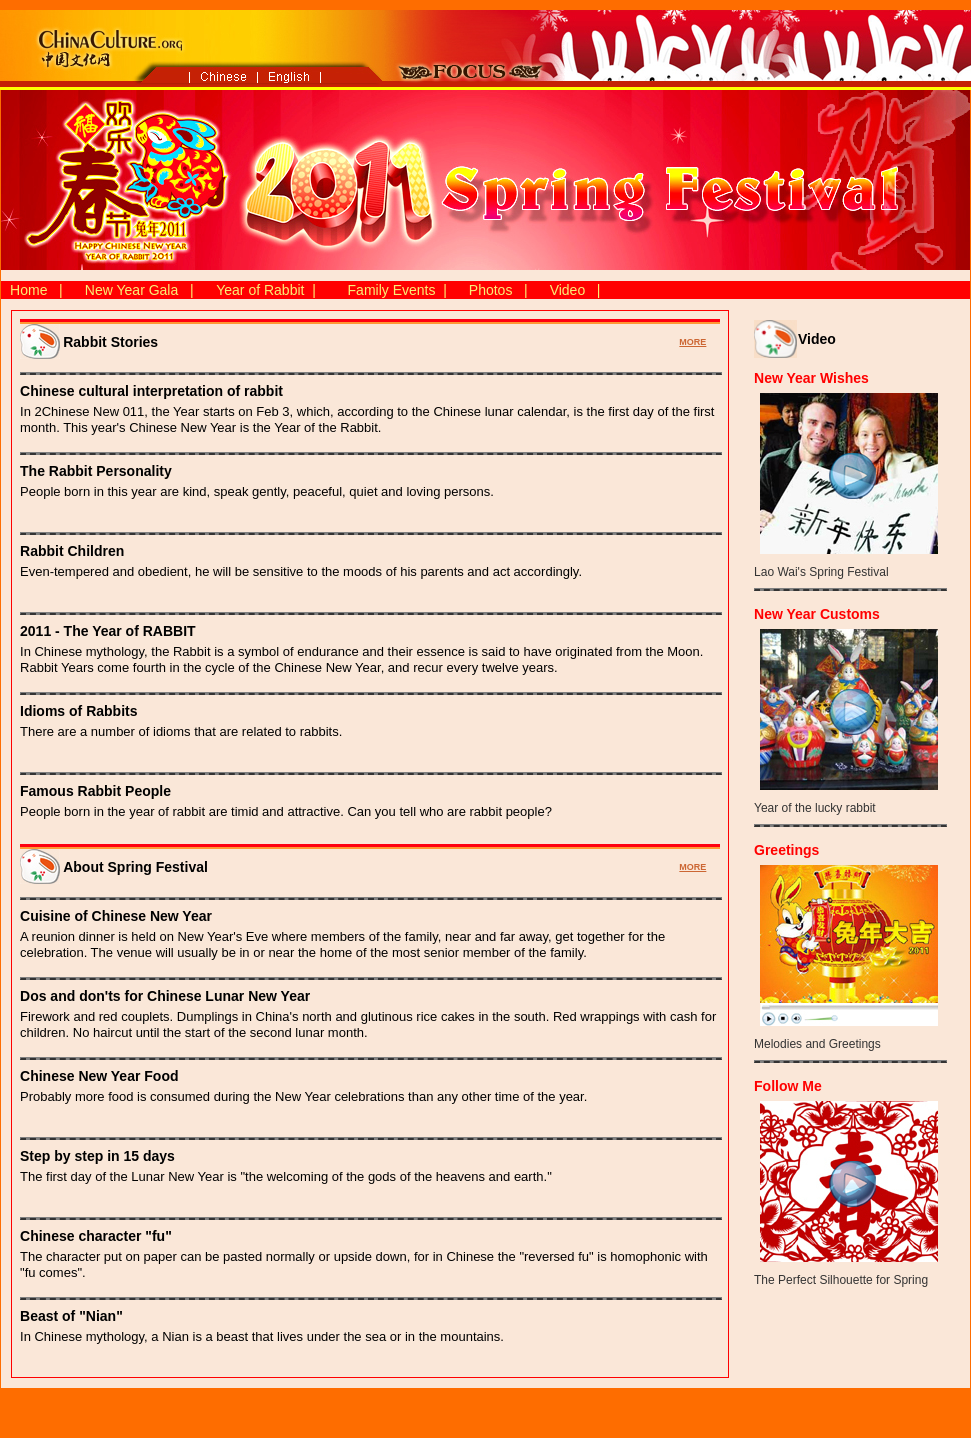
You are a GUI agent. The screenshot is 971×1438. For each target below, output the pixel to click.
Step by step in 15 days (97, 1156)
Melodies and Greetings (817, 1044)
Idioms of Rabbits (78, 711)
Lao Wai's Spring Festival (821, 572)
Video (568, 290)
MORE (692, 342)
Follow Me (788, 1086)
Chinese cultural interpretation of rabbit (151, 391)
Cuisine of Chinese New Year (116, 916)
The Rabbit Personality (96, 471)
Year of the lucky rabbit (815, 808)
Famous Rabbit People (95, 791)
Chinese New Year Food (99, 1076)
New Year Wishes (811, 378)
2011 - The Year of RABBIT (108, 631)
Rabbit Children (72, 551)
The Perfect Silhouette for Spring (841, 1280)
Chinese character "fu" (96, 1236)
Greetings (786, 850)
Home (28, 290)
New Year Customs (817, 614)
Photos (491, 290)
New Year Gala (131, 290)
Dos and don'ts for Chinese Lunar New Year (165, 996)
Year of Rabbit (260, 290)
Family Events (392, 290)
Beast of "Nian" (71, 1316)
